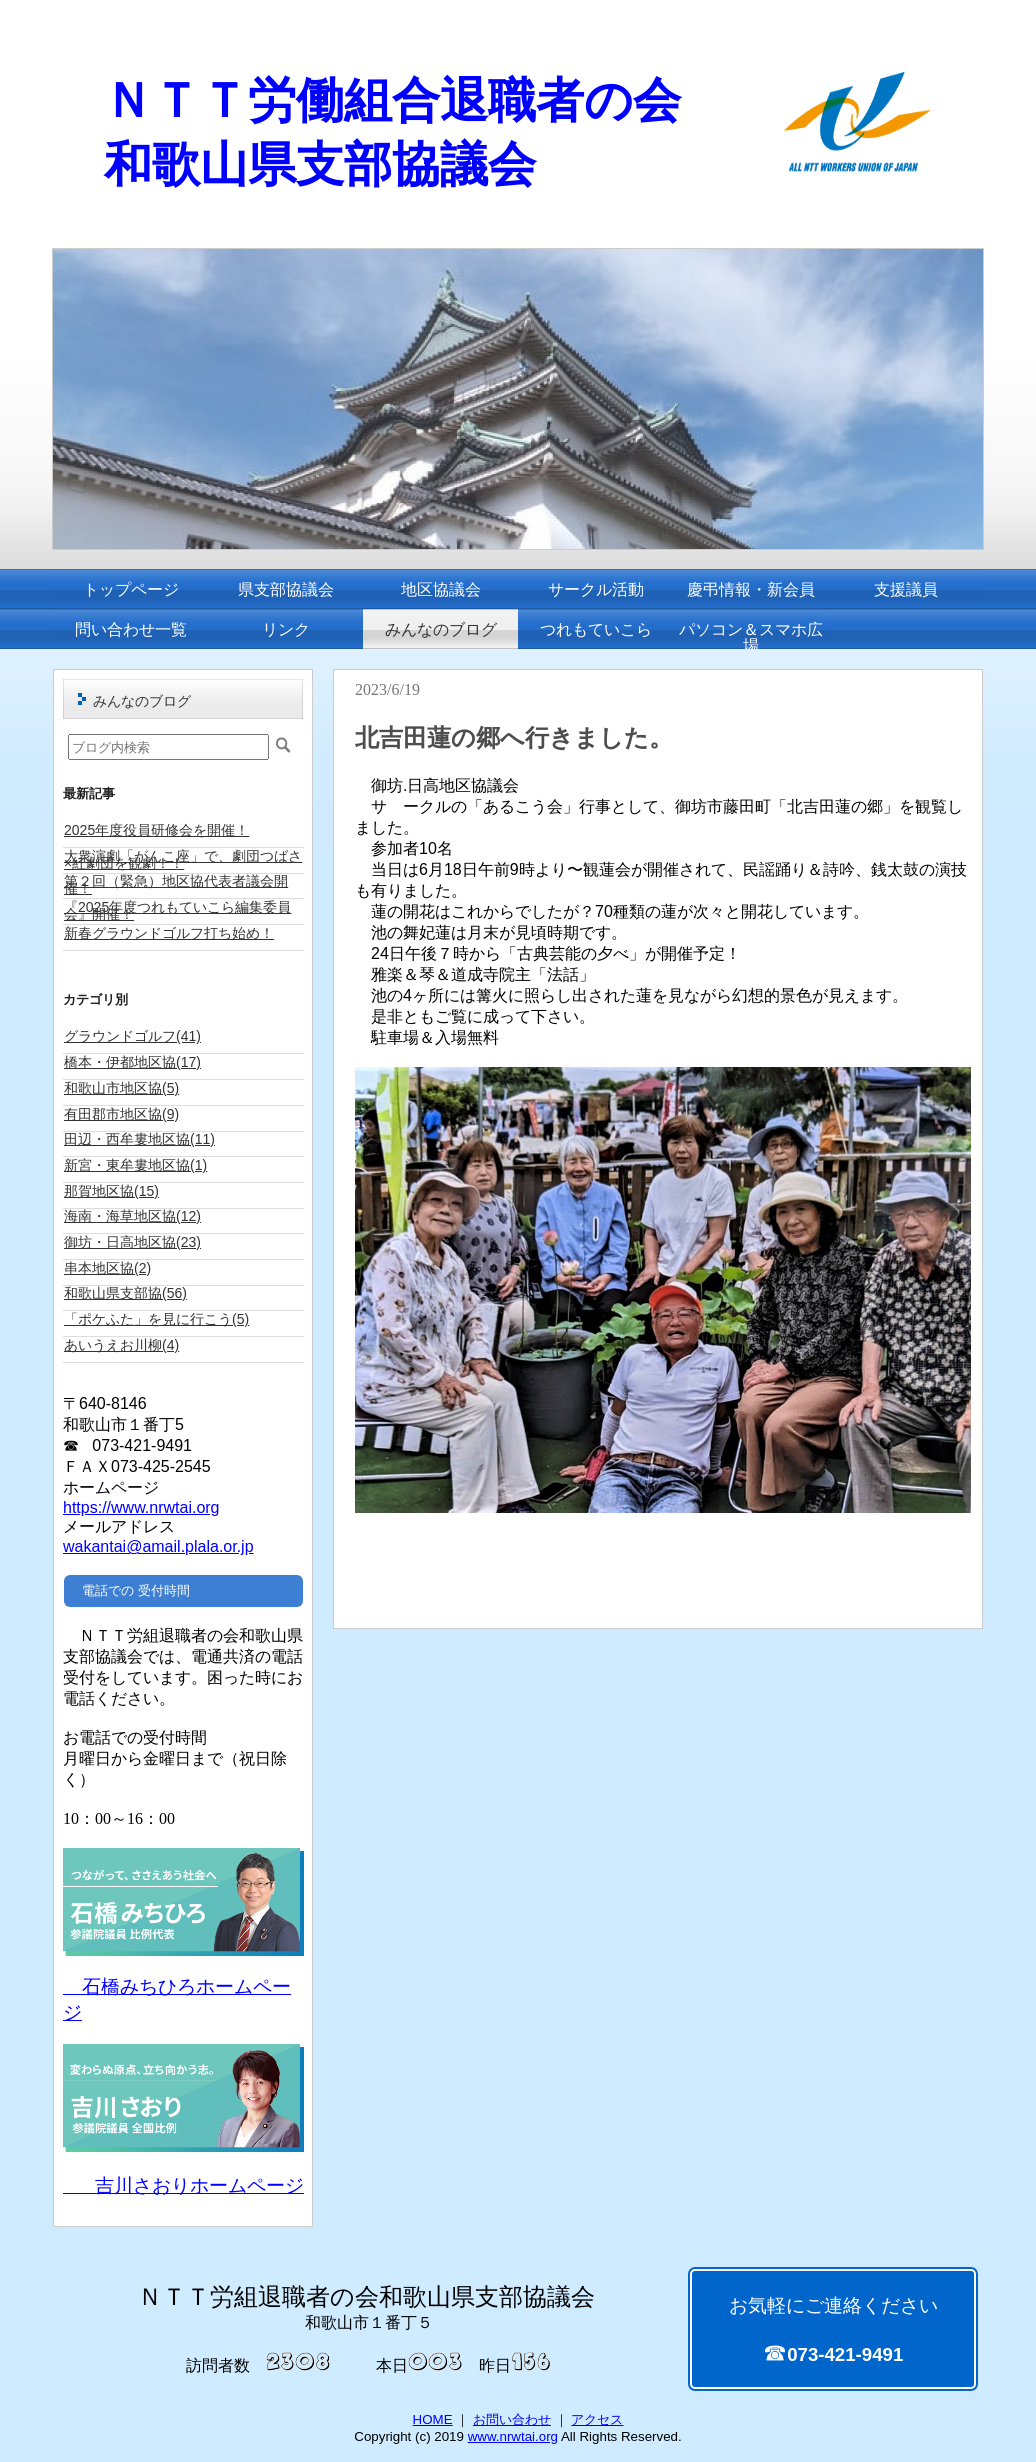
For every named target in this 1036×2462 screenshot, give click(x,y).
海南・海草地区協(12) (132, 1216)
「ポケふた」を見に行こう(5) (156, 1319)
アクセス (597, 2419)
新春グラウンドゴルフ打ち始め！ (169, 933)
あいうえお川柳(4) (121, 1345)
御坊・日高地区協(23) (132, 1242)
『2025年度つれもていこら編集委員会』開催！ (177, 910)
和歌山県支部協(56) (125, 1293)
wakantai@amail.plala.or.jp (158, 1546)
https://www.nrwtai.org (141, 1507)
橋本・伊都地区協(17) (132, 1062)
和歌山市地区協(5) (121, 1088)
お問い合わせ (512, 2419)
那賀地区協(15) (111, 1191)
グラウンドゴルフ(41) (132, 1036)
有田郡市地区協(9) (121, 1114)
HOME (433, 2419)
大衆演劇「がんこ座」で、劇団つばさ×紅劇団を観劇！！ (183, 859)
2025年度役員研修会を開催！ (156, 830)
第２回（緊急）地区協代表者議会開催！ (176, 884)
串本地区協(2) (107, 1268)
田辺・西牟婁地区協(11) (139, 1139)
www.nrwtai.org (513, 2436)
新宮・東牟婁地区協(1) (135, 1165)
